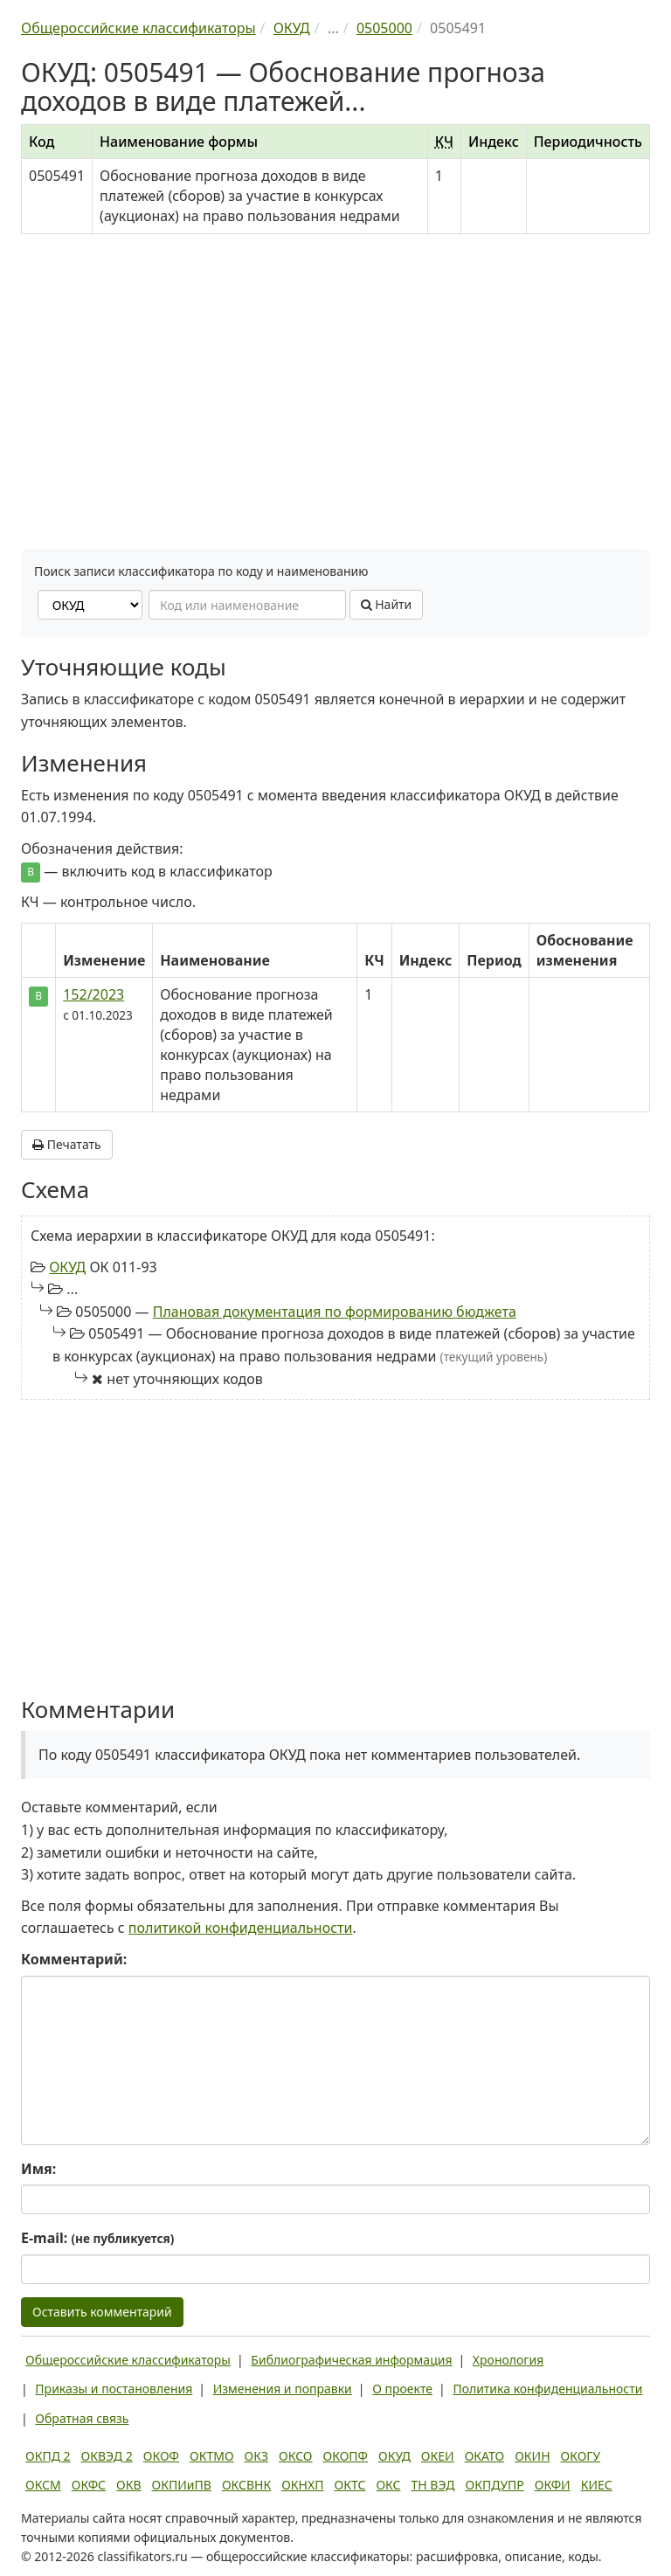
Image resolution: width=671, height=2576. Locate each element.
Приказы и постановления (113, 2388)
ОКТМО (212, 2456)
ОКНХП (302, 2484)
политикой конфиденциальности (240, 1927)
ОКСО (295, 2456)
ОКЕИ (437, 2456)
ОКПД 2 (48, 2456)
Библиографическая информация (351, 2359)
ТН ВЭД (433, 2484)
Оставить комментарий (102, 2311)
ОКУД (67, 1267)
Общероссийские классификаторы (128, 2359)
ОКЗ (256, 2456)
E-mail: (97, 2237)
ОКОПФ (345, 2456)
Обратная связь (81, 2418)
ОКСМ (43, 2484)
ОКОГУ (581, 2456)
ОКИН (532, 2456)
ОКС (388, 2484)
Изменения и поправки (282, 2388)
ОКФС (89, 2484)
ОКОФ (161, 2456)
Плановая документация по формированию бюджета (334, 1311)
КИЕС (596, 2484)
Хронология (508, 2359)
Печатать (66, 1144)
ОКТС (350, 2484)
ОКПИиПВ (181, 2484)
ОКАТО (485, 2456)
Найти (386, 604)
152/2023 (93, 994)
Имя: (38, 2168)
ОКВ (129, 2484)
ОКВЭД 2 (107, 2456)
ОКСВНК (246, 2484)
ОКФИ (553, 2484)
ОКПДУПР (495, 2484)
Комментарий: (74, 1959)
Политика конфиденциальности (547, 2388)
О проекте (402, 2388)
